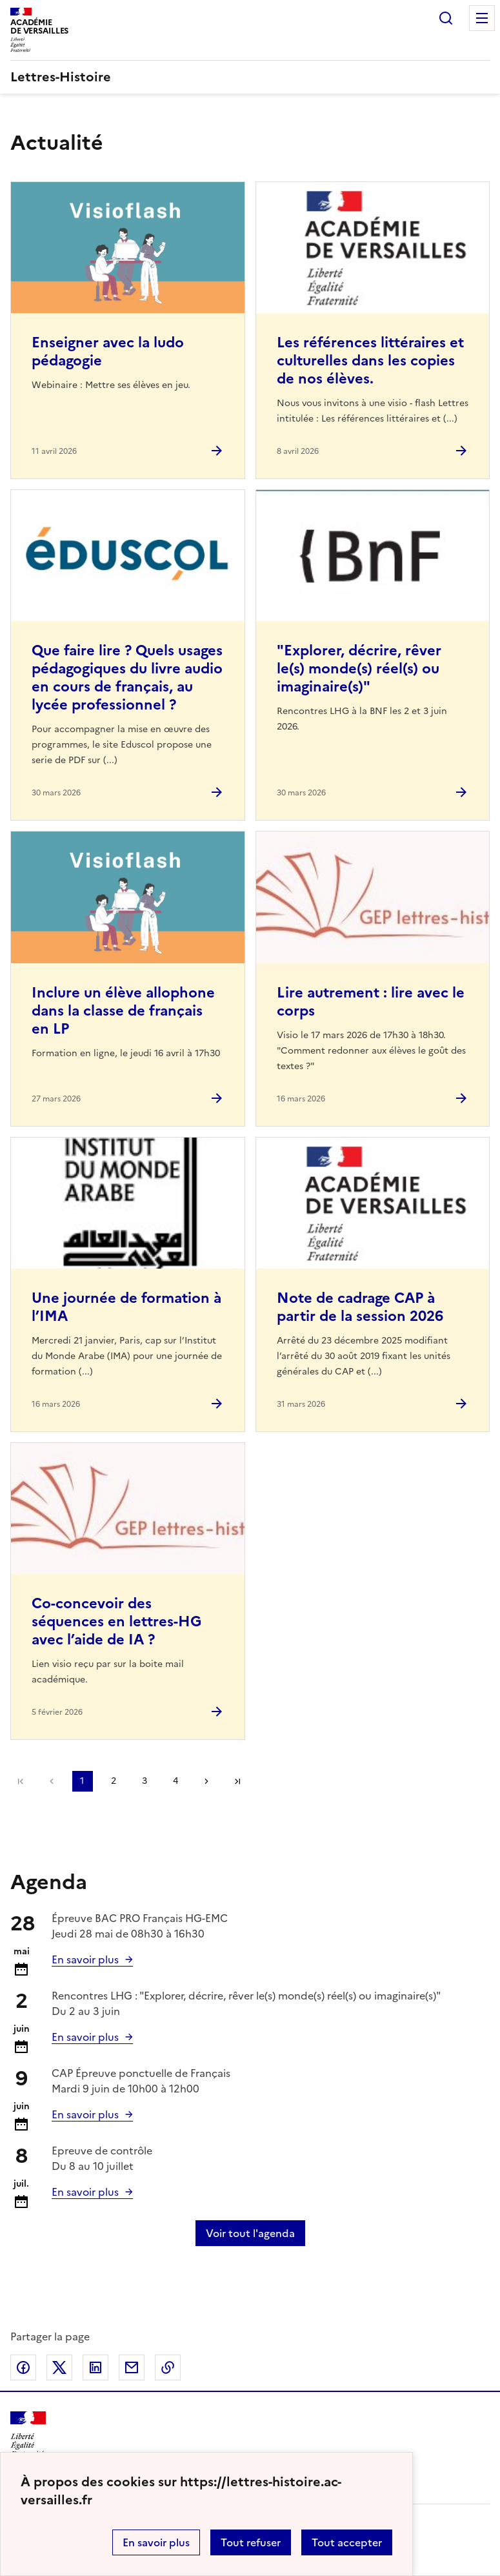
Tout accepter (347, 2542)
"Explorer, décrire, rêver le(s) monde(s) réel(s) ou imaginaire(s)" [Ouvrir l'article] (359, 668)
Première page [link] (20, 1781)
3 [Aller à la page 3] (144, 1781)
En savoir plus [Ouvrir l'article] (85, 2037)
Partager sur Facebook (23, 2367)
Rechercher (446, 18)
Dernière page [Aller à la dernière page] (237, 1781)
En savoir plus (156, 2542)
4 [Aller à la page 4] (175, 1781)
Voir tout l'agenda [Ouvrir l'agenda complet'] (250, 2233)
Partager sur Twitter (59, 2367)
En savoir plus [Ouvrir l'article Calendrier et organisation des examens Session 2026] (85, 1959)
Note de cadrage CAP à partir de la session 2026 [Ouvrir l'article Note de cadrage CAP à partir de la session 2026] (360, 1307)
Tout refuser (251, 2542)
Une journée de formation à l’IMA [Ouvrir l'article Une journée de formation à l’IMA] (126, 1307)
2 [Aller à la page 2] (113, 1781)
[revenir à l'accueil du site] (250, 77)
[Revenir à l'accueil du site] (28, 2434)
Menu (482, 18)
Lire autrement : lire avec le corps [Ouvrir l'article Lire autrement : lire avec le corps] (371, 1001)
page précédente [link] (51, 1781)
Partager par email (132, 2367)
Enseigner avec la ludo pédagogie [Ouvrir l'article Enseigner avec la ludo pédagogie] (108, 351)
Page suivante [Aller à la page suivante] (206, 1781)
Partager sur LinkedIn (95, 2367)
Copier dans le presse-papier (168, 2367)
